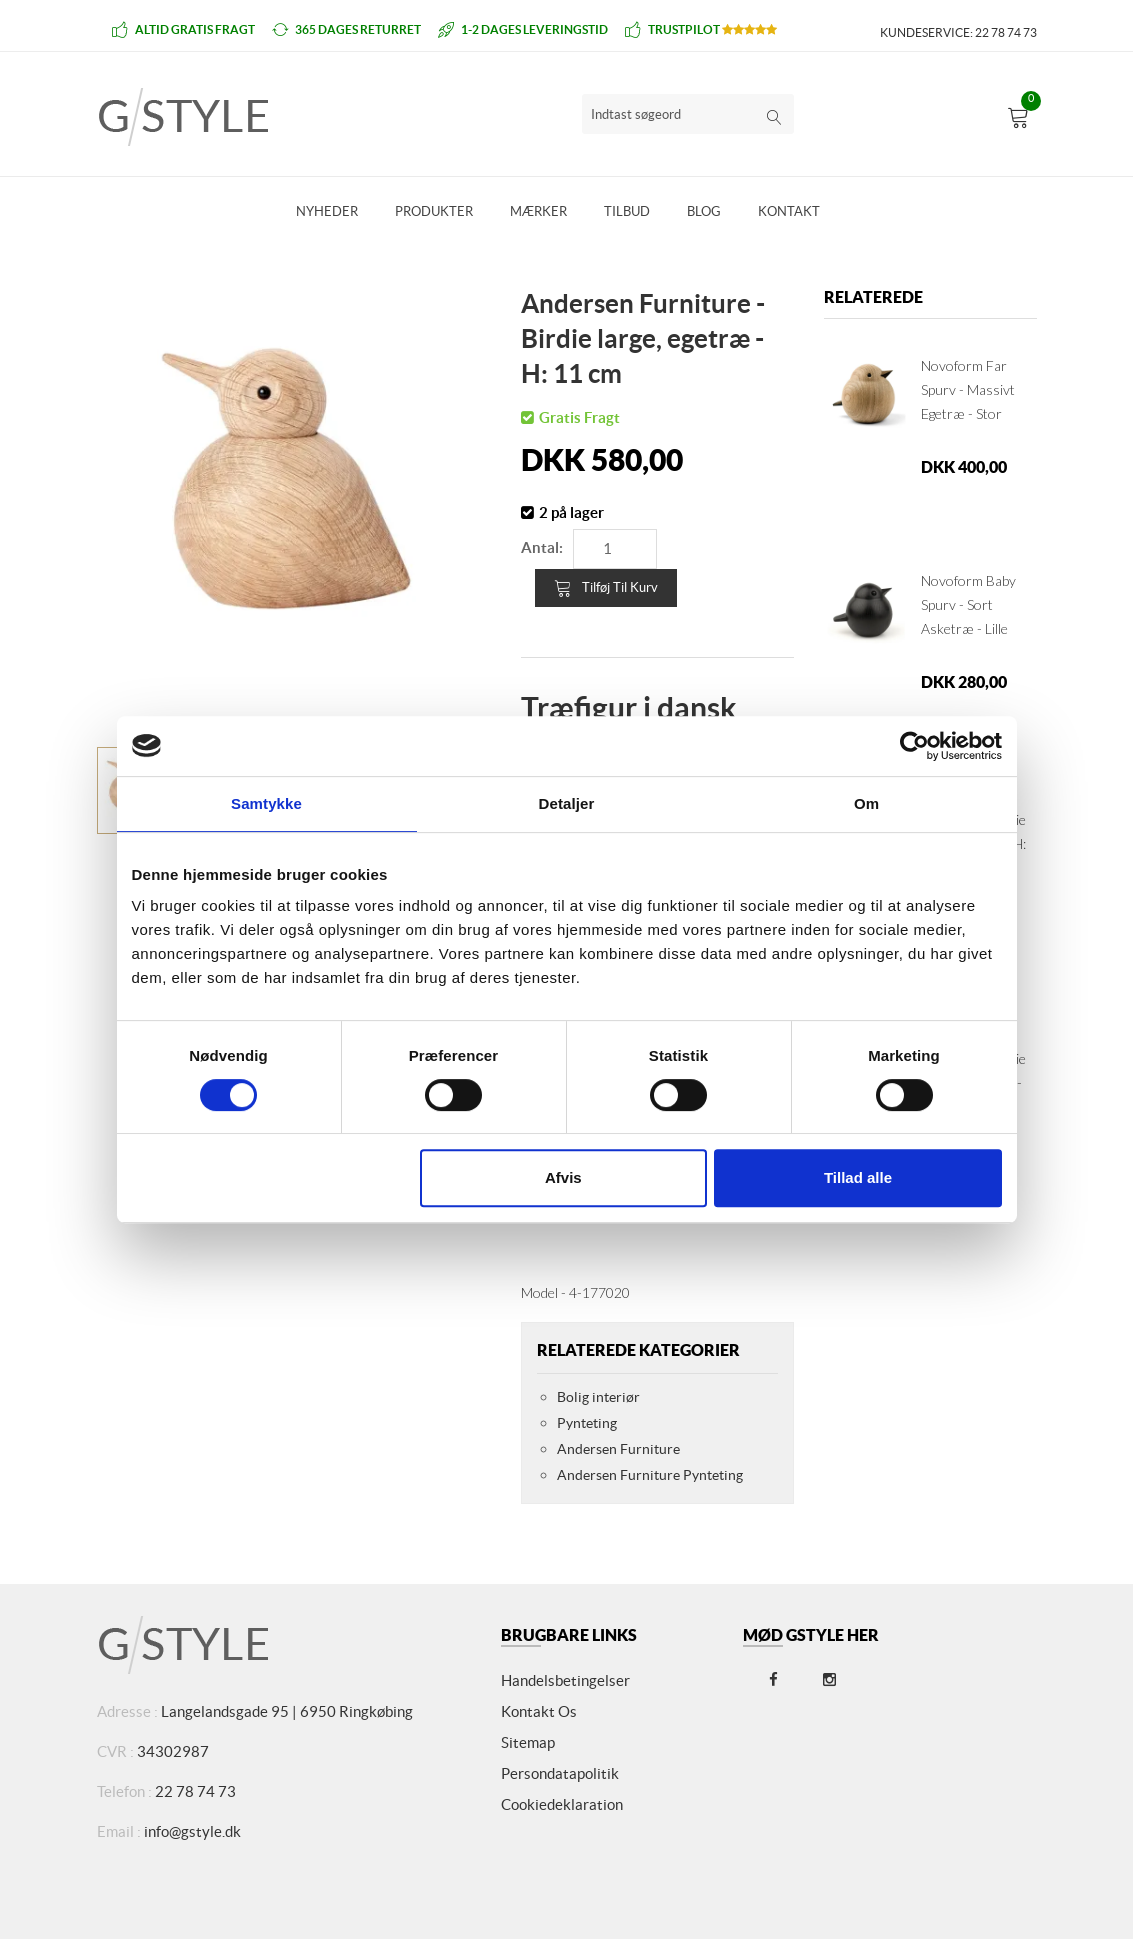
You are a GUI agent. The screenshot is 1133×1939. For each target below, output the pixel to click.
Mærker (538, 211)
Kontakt (789, 211)
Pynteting (587, 1423)
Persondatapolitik (560, 1773)
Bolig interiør (598, 1397)
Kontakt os (539, 1711)
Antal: (542, 547)
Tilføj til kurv (606, 588)
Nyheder (327, 211)
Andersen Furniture (618, 1449)
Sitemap (528, 1742)
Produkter (434, 211)
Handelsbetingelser (565, 1680)
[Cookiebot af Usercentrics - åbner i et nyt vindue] (914, 746)
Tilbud (627, 211)
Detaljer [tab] (567, 803)
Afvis (563, 1177)
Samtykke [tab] (266, 803)
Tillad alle (858, 1177)
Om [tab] (866, 803)
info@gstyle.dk (192, 1831)
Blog (704, 211)
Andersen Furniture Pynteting (650, 1475)
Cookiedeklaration (562, 1804)
